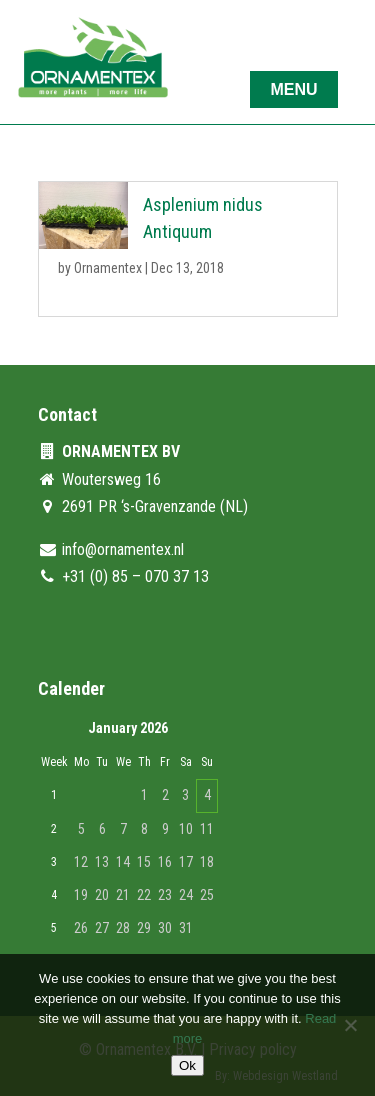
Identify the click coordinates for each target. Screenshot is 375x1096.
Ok (187, 1065)
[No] (350, 1025)
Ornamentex (108, 268)
